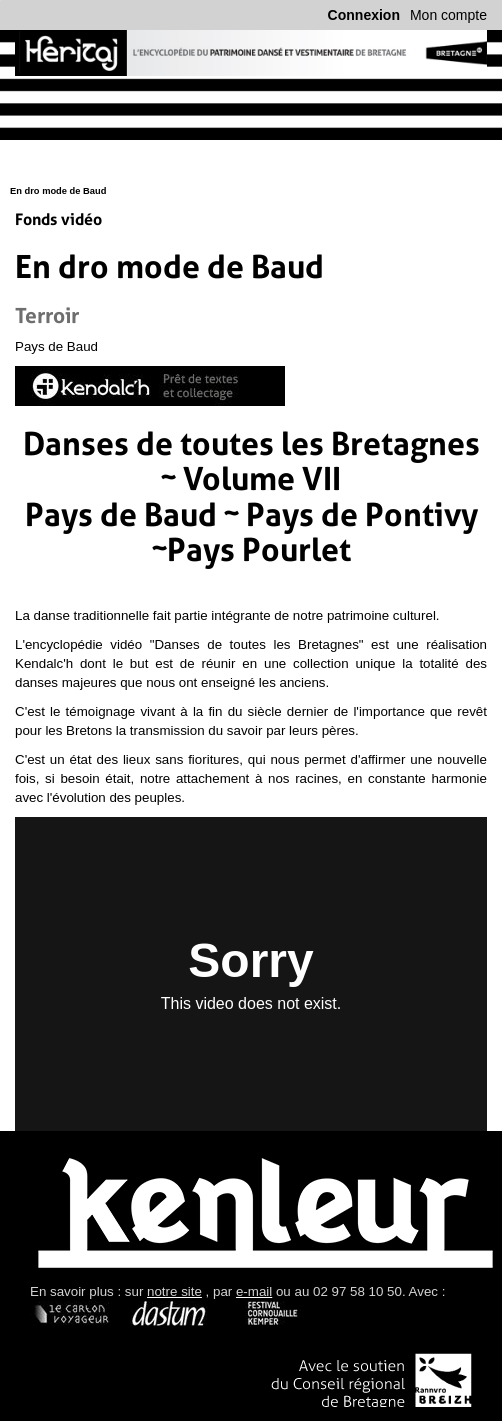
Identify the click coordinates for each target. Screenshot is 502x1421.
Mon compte (448, 15)
